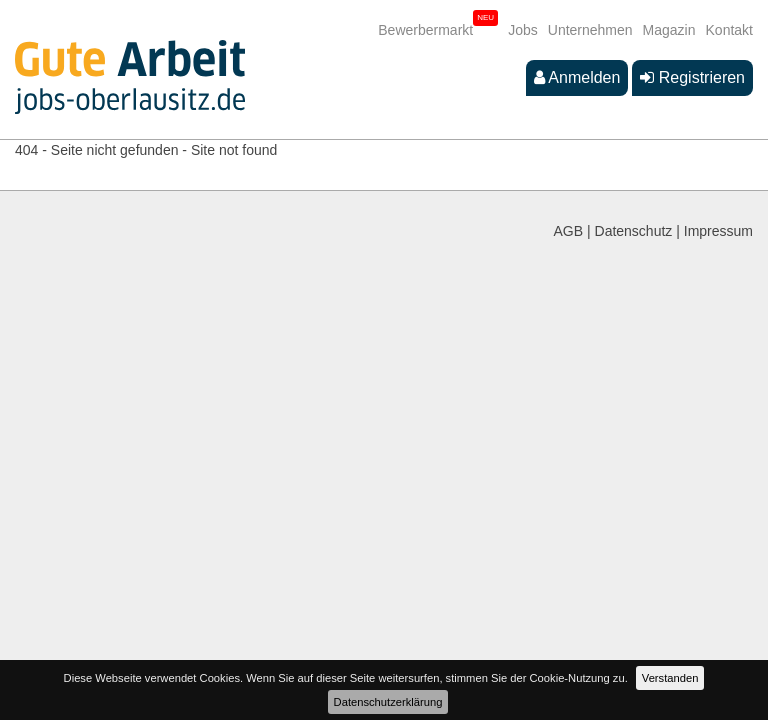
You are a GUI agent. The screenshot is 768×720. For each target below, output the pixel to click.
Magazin (669, 30)
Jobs (523, 30)
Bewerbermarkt (425, 30)
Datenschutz (634, 231)
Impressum (718, 231)
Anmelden (577, 77)
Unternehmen (590, 30)
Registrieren (692, 77)
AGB (569, 231)
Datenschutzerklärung (388, 702)
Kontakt (729, 30)
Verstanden (670, 678)
